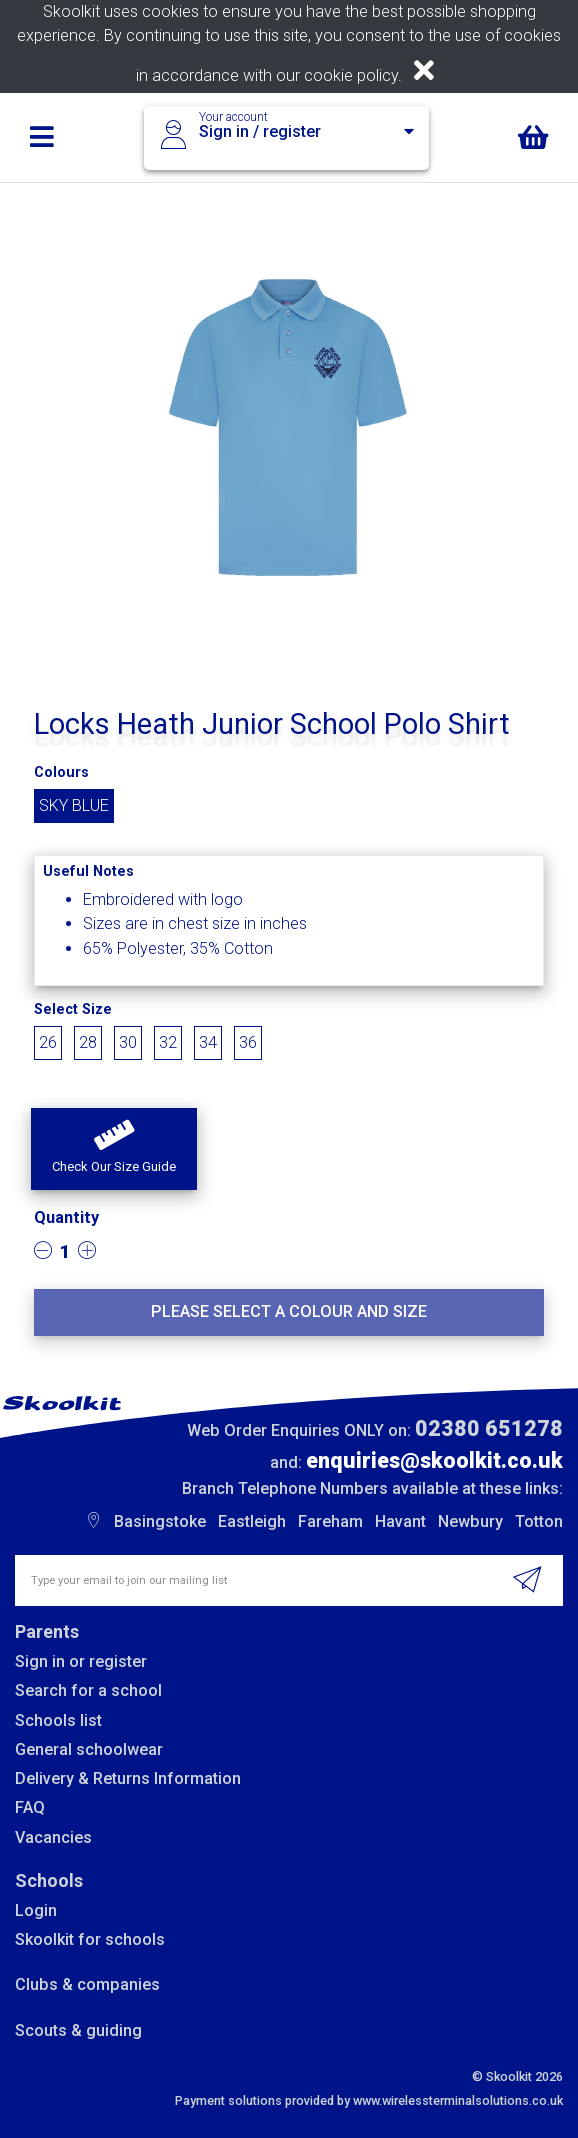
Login (36, 1910)
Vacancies (53, 1837)
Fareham (330, 1521)
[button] (114, 1149)
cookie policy (351, 75)
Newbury (470, 1521)
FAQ (30, 1807)
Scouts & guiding (78, 2030)
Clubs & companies (87, 1984)
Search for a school (88, 1690)
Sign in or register (81, 1661)
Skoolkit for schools (90, 1939)
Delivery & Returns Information (128, 1778)
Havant (400, 1521)
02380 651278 (489, 1428)
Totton (539, 1521)
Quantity (66, 1217)
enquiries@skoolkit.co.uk (434, 1460)
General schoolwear (89, 1749)
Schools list (58, 1720)
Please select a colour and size (289, 1311)
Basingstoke (160, 1521)
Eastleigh (252, 1521)
